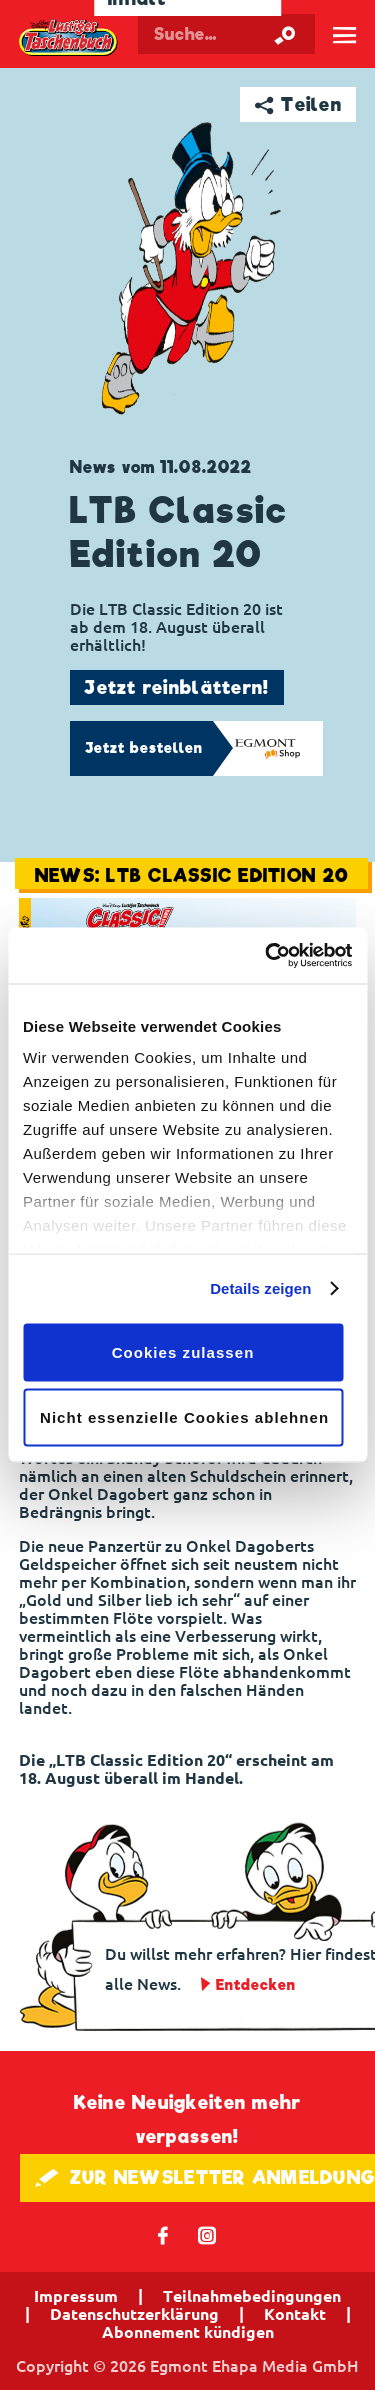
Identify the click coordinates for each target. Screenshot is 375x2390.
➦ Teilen (298, 104)
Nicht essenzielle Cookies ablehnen (184, 1417)
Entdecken (256, 1985)
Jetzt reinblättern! (176, 687)
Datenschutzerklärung (134, 2314)
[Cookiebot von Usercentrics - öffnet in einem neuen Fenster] (267, 956)
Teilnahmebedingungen (252, 2296)
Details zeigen (260, 1288)
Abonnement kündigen (188, 2332)
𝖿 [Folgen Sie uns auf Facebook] (163, 2234)
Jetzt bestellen (144, 748)
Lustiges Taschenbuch (69, 38)
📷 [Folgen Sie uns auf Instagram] (207, 2234)
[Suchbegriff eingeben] (226, 34)
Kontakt (295, 2314)
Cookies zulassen (183, 1351)
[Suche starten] (285, 34)
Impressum (76, 2296)
